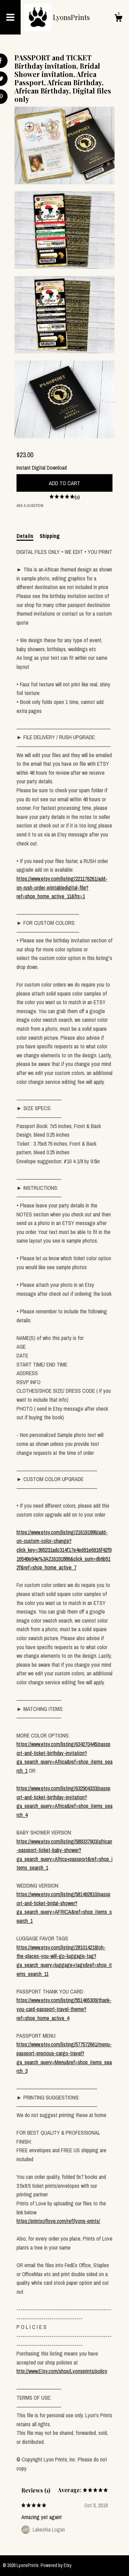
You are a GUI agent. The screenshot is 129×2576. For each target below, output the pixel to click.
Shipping (50, 536)
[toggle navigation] (10, 17)
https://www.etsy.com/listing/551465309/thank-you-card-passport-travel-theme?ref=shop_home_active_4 (64, 2008)
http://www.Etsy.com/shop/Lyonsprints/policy (62, 2371)
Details (25, 536)
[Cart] (118, 19)
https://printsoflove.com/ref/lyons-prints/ (58, 2221)
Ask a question (30, 505)
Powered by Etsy (56, 2565)
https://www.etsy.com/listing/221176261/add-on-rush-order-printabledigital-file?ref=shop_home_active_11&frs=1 (62, 887)
